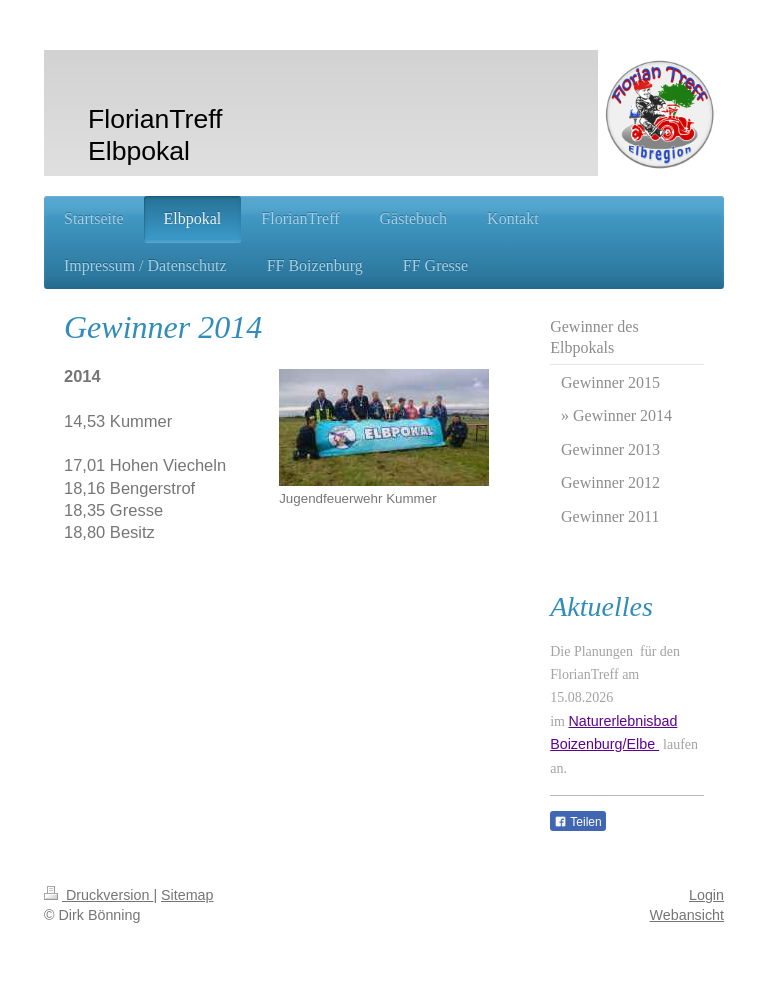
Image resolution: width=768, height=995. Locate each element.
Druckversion (98, 895)
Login (706, 895)
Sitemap (187, 895)
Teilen (577, 822)
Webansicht (687, 915)
